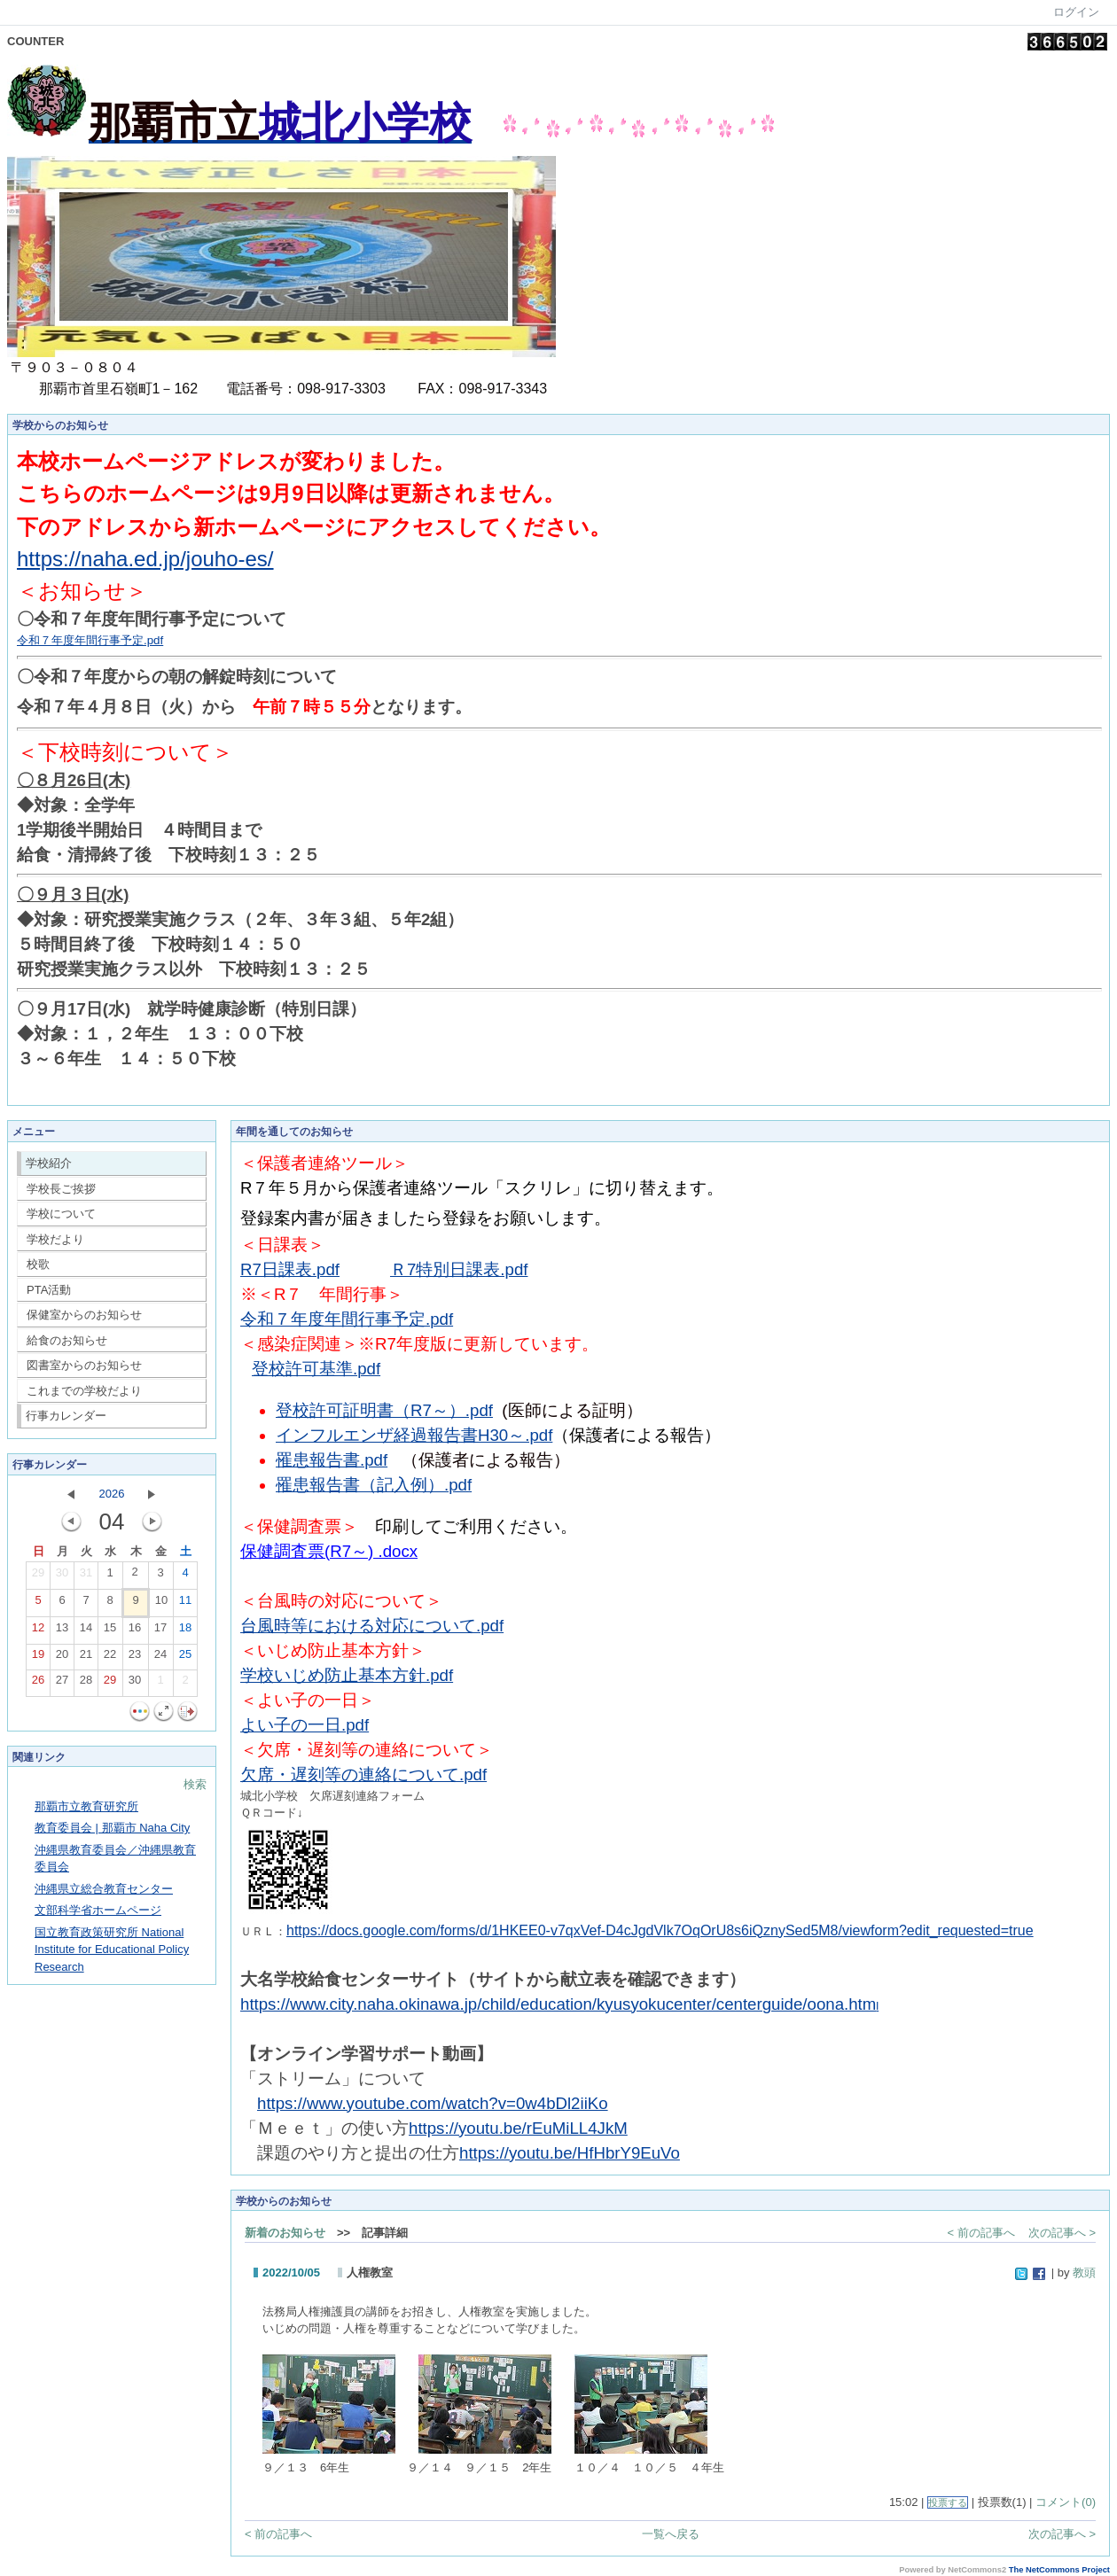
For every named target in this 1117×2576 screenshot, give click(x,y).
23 (135, 1658)
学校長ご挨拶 (61, 1188)
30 (62, 1576)
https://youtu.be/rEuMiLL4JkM (518, 2128)
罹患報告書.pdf (331, 1460)
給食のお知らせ (67, 1340)
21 (86, 1658)
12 (38, 1631)
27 (62, 1683)
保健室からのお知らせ (84, 1314)
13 (62, 1631)
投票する (947, 2502)
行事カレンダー (66, 1415)
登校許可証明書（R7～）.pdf (384, 1410)
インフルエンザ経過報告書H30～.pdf (414, 1435)
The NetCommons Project (1059, 2569)
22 (110, 1658)
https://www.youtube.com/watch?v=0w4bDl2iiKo (432, 2103)
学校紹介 (49, 1163)
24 (160, 1658)
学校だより (55, 1239)
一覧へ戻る (670, 2534)
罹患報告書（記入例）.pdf (374, 1484)
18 (185, 1631)
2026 (112, 1493)
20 (62, 1658)
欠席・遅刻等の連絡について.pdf (363, 1774)
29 (38, 1576)
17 (160, 1631)
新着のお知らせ (285, 2232)
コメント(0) (1065, 2502)
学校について (61, 1213)
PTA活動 (49, 1289)
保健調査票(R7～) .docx (329, 1551)
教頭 (1084, 2272)
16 (135, 1631)
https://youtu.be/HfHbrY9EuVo (569, 2153)
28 (86, 1683)
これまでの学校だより (84, 1390)
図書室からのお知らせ (84, 1365)
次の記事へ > (1062, 2232)
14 (86, 1631)
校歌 (38, 1264)
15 (110, 1631)
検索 (195, 1784)
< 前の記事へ (981, 2232)
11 (185, 1604)
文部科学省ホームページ (98, 1910)
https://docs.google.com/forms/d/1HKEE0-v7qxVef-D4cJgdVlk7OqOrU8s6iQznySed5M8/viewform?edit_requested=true (660, 1930)
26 (38, 1683)
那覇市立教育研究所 (86, 1806)
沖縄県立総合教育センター (104, 1888)
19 (38, 1658)
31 (86, 1576)
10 (161, 1604)
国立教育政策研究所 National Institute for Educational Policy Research (112, 1949)
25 (185, 1658)
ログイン (1076, 12)
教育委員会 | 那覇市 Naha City (112, 1827)
